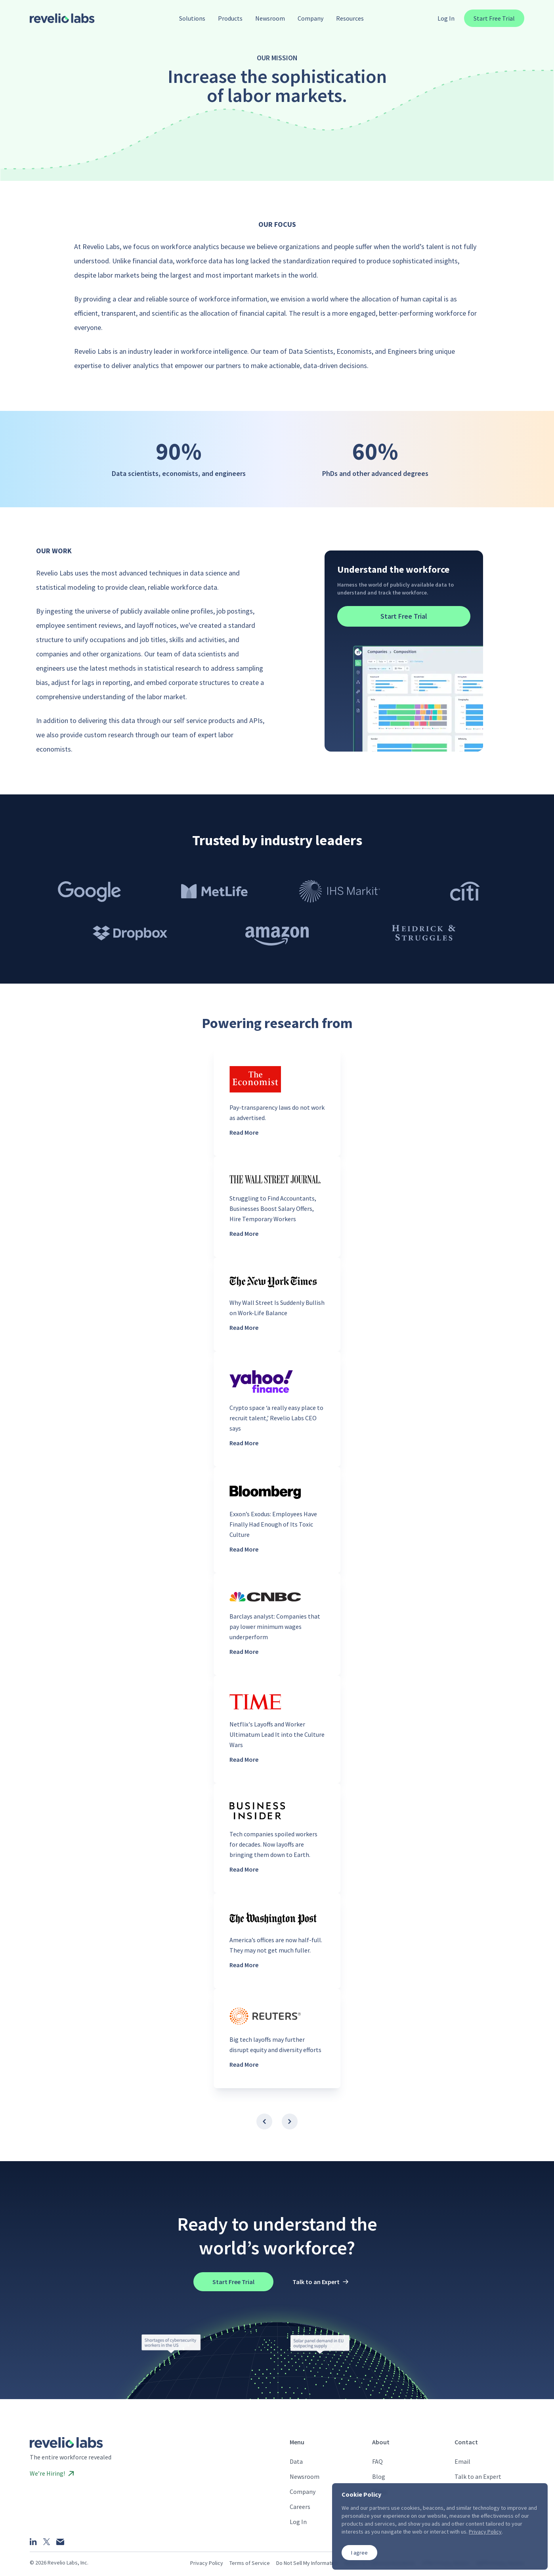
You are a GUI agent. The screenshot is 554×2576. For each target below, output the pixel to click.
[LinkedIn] (33, 2541)
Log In (446, 18)
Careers (300, 2507)
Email (462, 2461)
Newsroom (304, 2476)
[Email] (60, 2542)
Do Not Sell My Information (307, 2562)
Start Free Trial (494, 18)
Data (296, 2461)
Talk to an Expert (478, 2476)
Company (302, 2491)
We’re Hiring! (52, 2473)
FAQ (377, 2461)
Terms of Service (249, 2562)
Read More (243, 1132)
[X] (46, 2541)
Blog (378, 2476)
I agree (359, 2552)
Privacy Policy (206, 2562)
